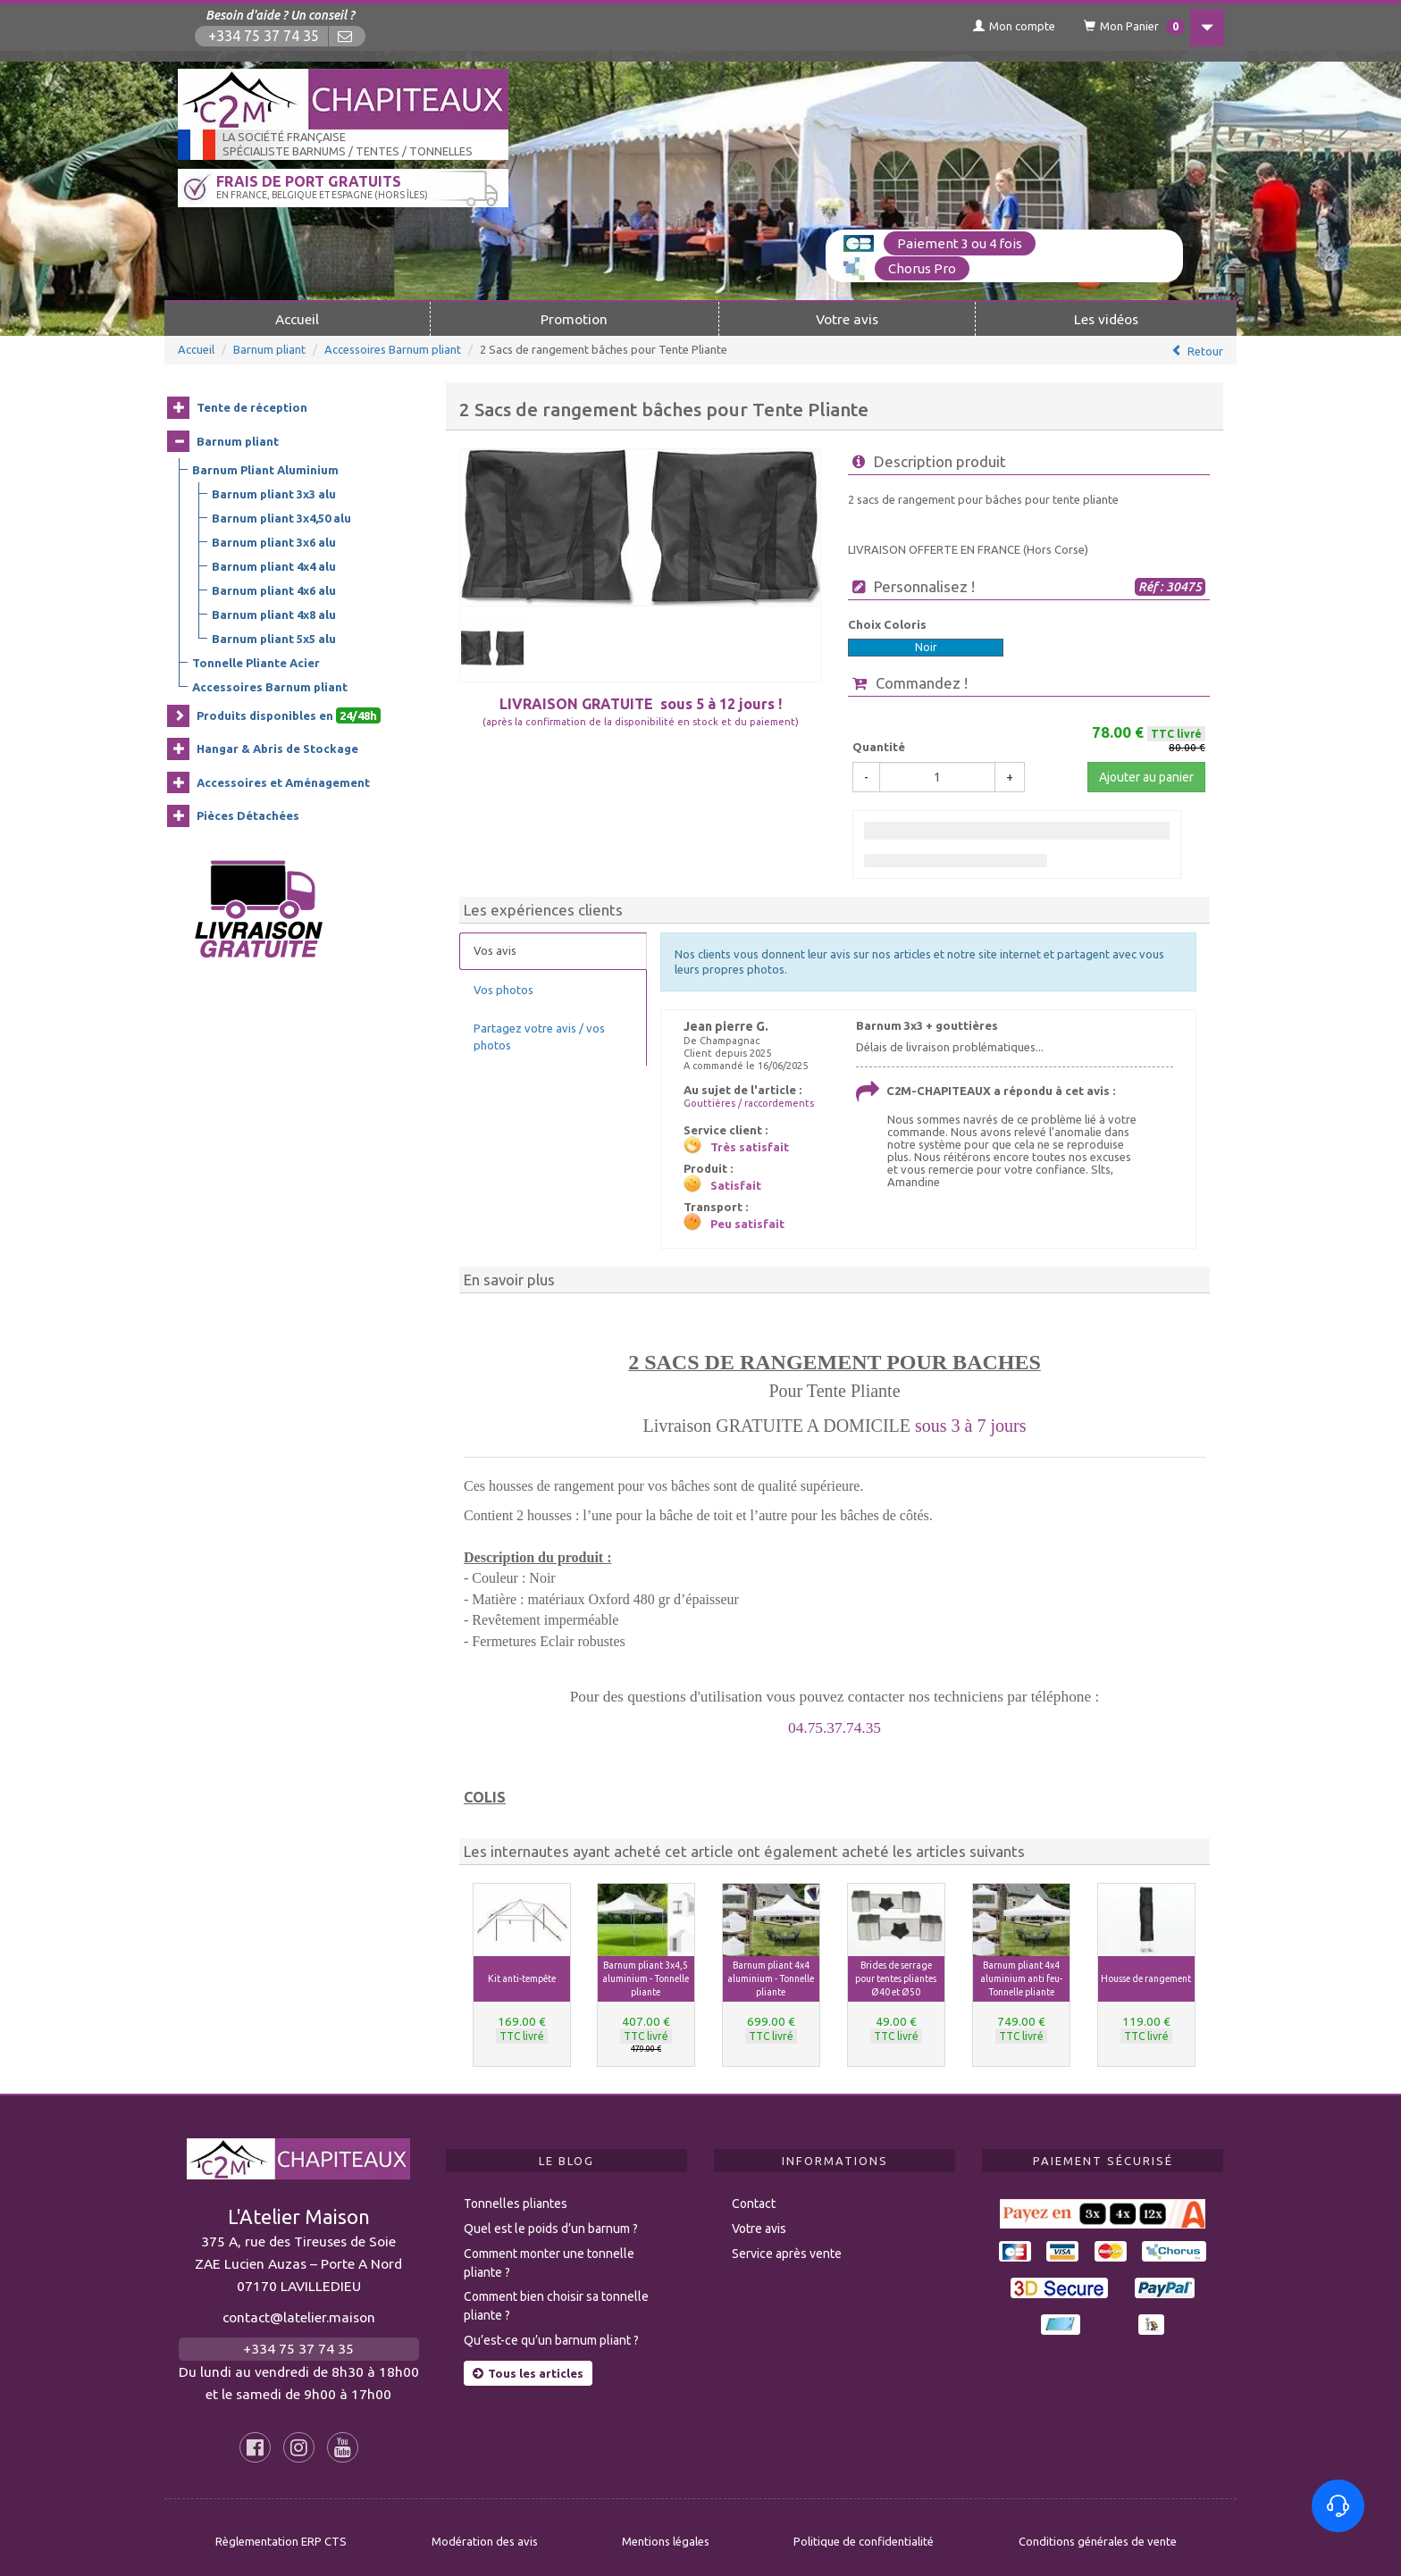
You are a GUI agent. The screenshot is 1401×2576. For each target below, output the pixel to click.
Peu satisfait (747, 1223)
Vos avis (495, 949)
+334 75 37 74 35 (264, 36)
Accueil (297, 318)
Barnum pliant (269, 348)
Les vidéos (1106, 318)
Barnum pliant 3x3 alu (274, 493)
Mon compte (1000, 26)
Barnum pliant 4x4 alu (274, 565)
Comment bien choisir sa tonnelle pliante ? (556, 2296)
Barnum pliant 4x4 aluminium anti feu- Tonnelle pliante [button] (1021, 1977)
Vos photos (503, 988)
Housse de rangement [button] (1146, 1977)
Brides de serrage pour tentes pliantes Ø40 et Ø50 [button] (895, 1977)
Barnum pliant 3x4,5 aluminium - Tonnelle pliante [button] (645, 1977)
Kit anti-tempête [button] (522, 1977)
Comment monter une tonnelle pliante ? (549, 2254)
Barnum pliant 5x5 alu (274, 637)
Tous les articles (528, 2364)
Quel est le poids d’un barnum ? (551, 2219)
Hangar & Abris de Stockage (277, 747)
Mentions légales (665, 2532)
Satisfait (735, 1184)
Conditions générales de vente (1098, 2532)
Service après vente (787, 2244)
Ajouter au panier (1146, 776)
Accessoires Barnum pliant (392, 348)
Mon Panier (1122, 27)
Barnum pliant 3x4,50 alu (281, 517)
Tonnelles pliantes (515, 2194)
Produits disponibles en (289, 715)
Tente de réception (252, 406)
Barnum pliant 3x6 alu (274, 541)
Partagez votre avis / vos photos (539, 1035)
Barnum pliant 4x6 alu (274, 589)
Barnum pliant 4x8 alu (274, 613)
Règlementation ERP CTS (281, 2532)
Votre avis (847, 318)
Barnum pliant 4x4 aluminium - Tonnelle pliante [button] (770, 1977)
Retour (1205, 350)
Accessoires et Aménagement (283, 781)
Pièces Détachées (248, 814)
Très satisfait (749, 1146)
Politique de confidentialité (863, 2532)
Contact (754, 2194)
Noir (926, 646)
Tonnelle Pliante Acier (256, 662)
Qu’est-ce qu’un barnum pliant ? (551, 2331)
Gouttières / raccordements (749, 1102)
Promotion (574, 318)
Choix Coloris (887, 623)
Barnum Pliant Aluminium (265, 469)
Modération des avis (485, 2532)
